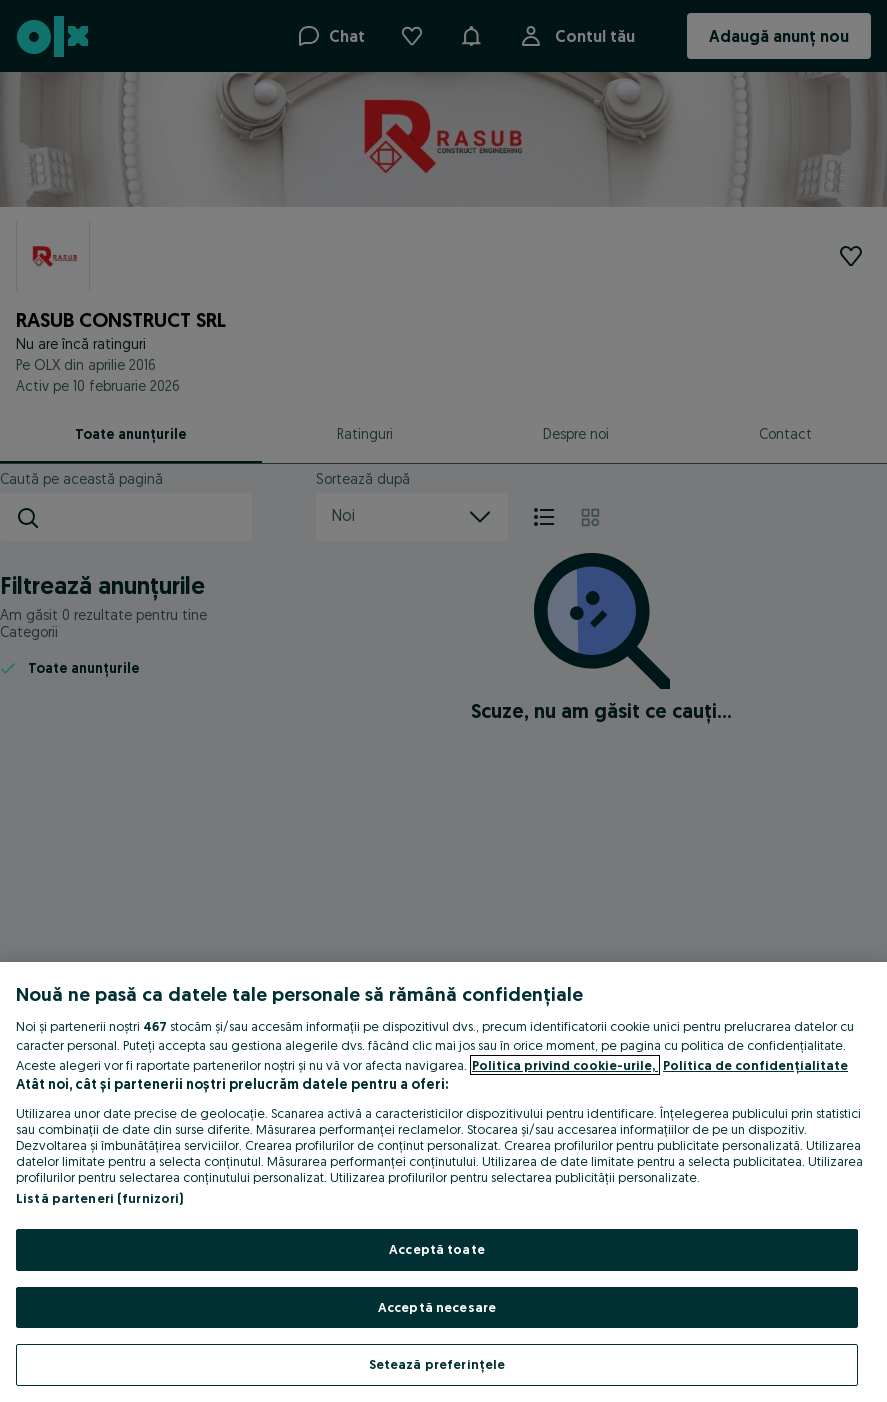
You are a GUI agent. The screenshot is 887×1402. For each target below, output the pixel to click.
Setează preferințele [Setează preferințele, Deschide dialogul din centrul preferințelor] (437, 1364)
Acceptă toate (437, 1249)
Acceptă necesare (437, 1307)
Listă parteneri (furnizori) (100, 1198)
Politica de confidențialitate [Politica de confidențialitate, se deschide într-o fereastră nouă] (755, 1065)
